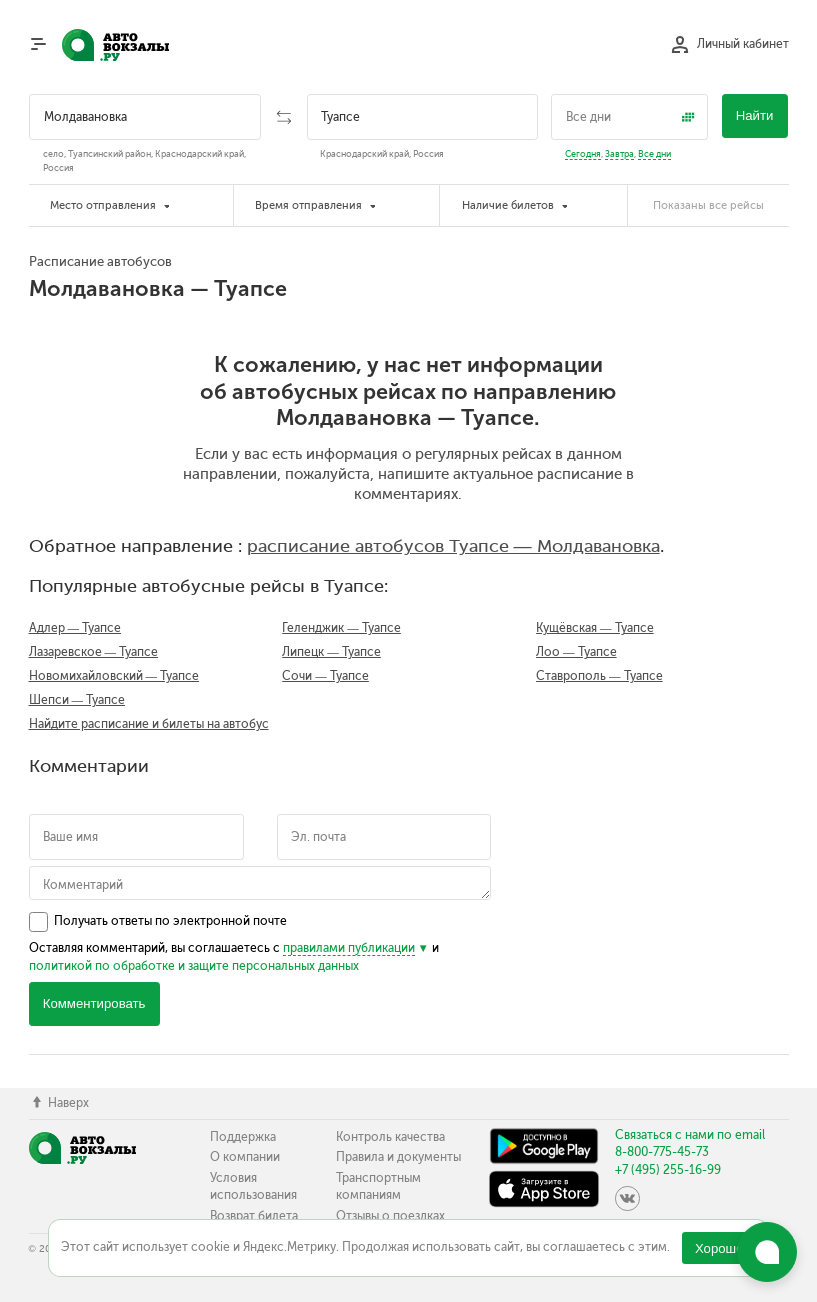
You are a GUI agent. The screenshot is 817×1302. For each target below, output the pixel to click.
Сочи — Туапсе (325, 676)
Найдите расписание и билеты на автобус (149, 724)
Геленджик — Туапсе (341, 628)
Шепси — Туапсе (77, 700)
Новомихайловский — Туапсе (114, 676)
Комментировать (94, 1003)
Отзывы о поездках (390, 1216)
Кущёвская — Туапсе (595, 628)
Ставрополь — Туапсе (599, 676)
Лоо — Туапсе (576, 652)
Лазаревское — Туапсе (94, 652)
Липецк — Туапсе (331, 652)
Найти (755, 115)
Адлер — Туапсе (75, 628)
